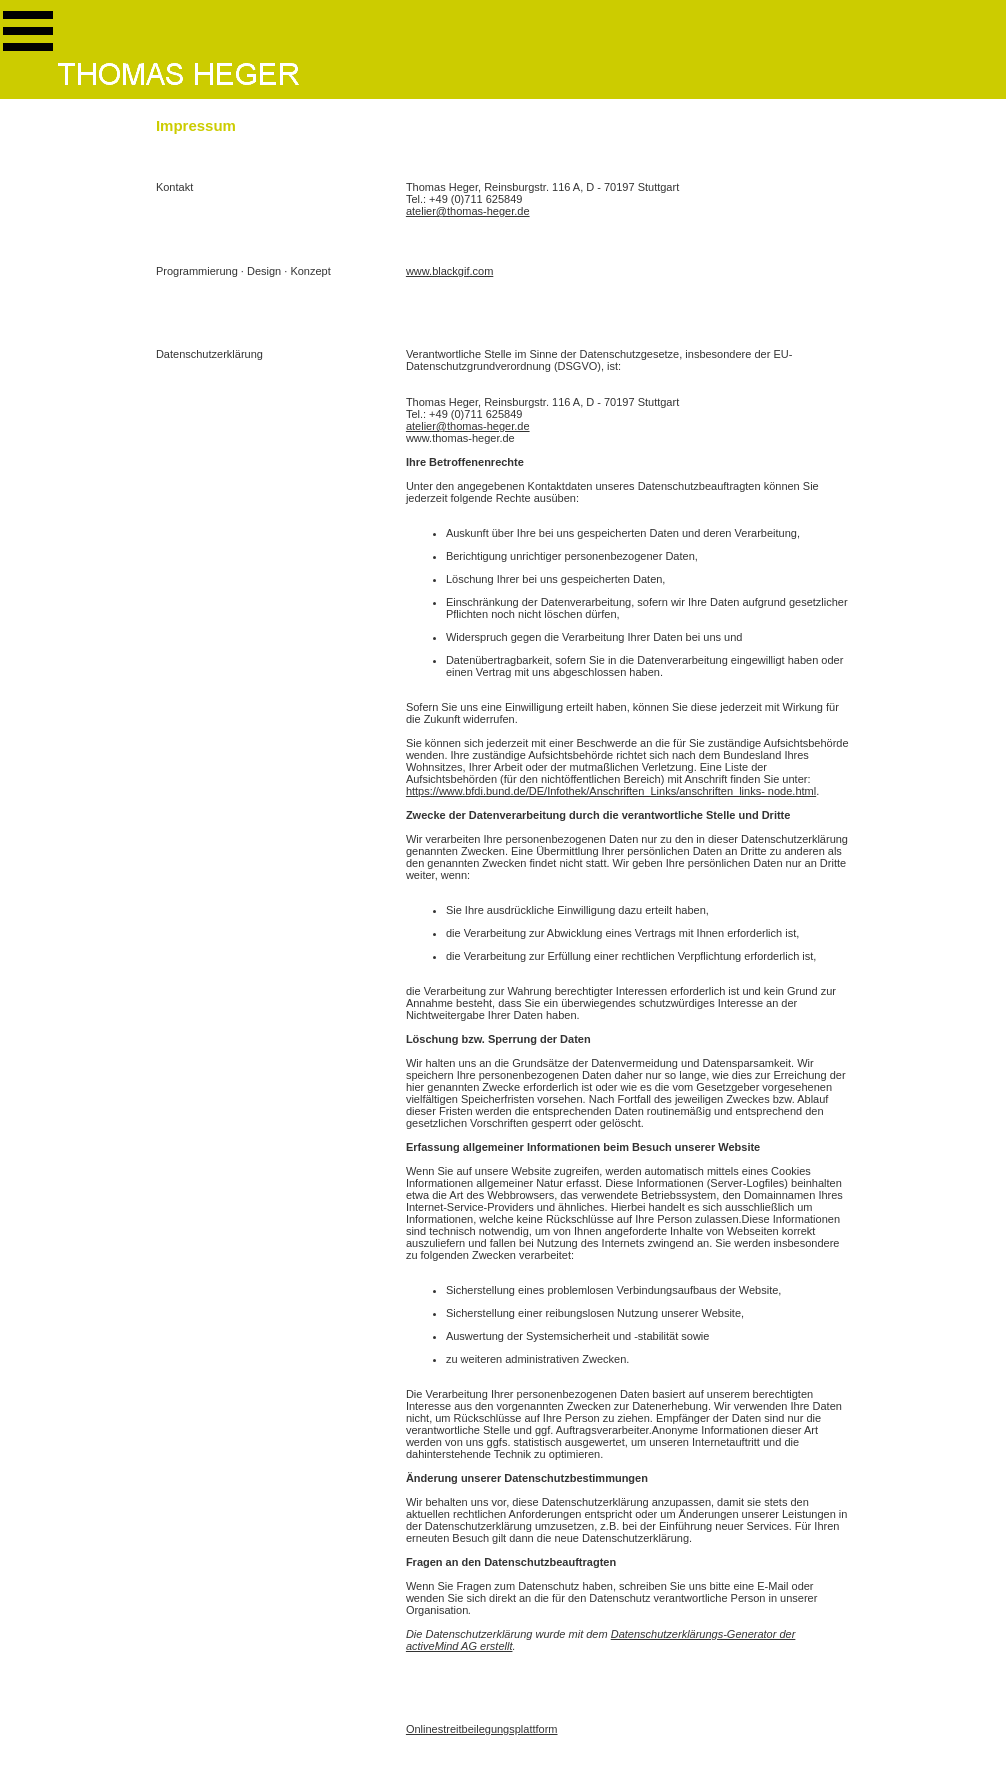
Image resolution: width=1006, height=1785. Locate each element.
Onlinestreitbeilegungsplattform (482, 1729)
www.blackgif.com (449, 271)
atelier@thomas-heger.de (468, 211)
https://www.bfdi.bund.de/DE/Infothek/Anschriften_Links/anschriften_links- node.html (611, 791)
